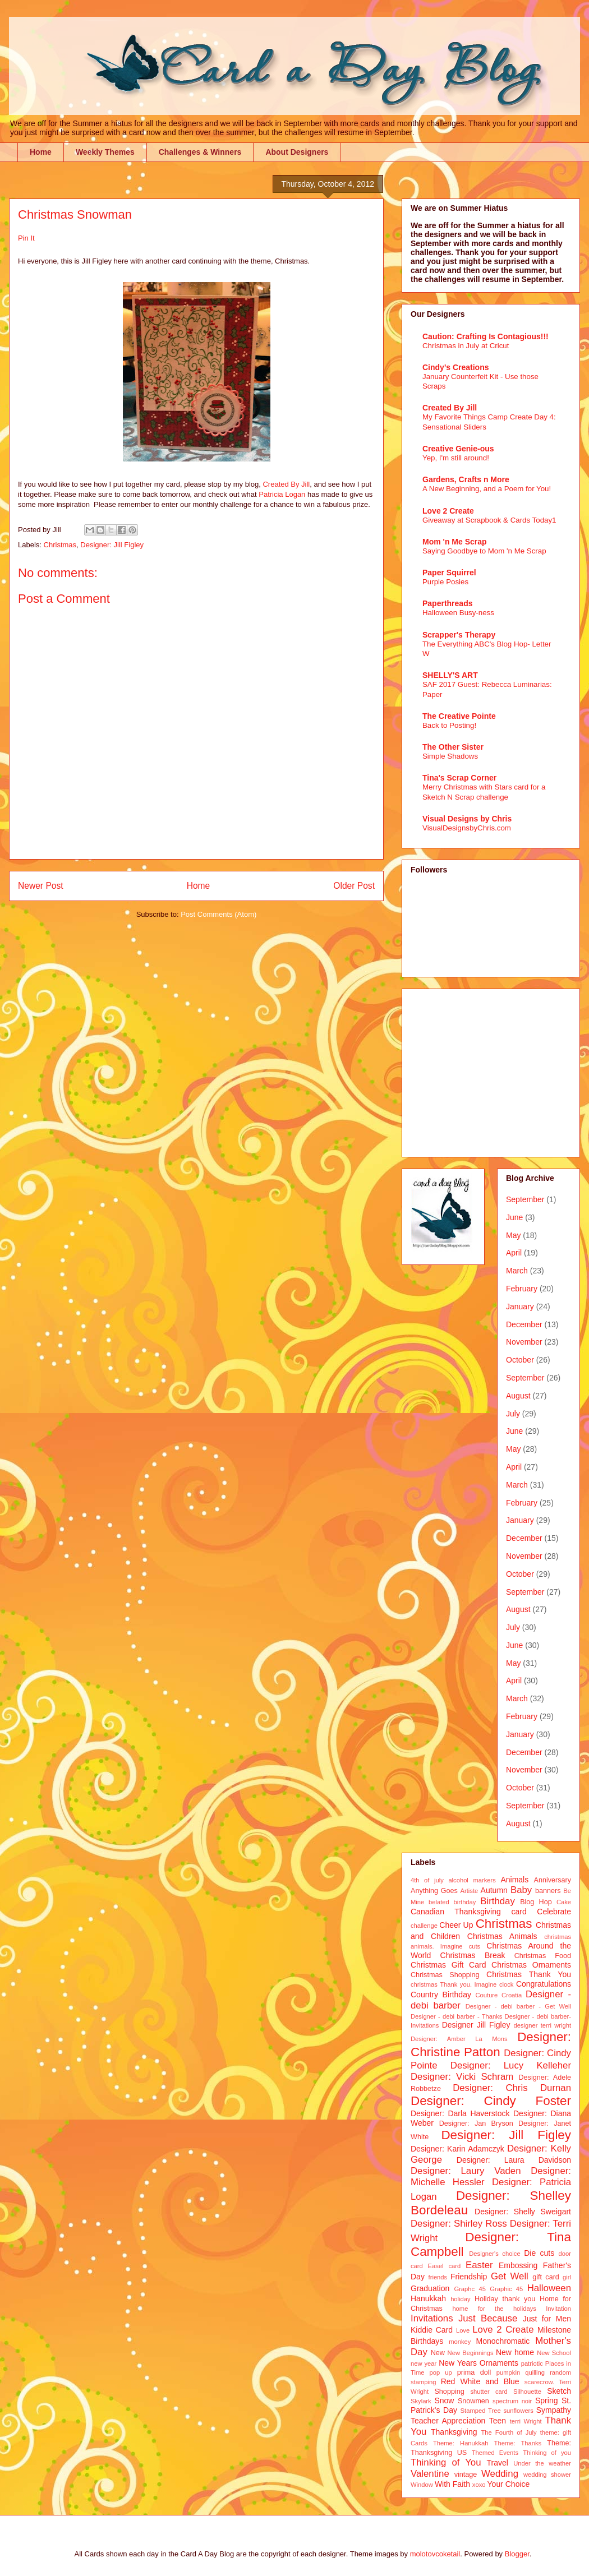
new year (423, 2363)
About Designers (296, 151)
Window (422, 2484)
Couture (487, 1995)
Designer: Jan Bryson (476, 2123)
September (525, 1199)
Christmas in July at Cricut (465, 345)
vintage (465, 2474)
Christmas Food (542, 1956)
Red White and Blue (480, 2381)
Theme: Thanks (518, 2443)
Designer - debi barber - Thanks (456, 2016)
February (521, 1288)
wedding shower (547, 2474)
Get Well (509, 2276)
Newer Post (40, 885)
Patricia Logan (282, 494)
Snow (444, 2400)
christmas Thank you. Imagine (453, 1984)
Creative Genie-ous (458, 448)
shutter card (488, 2391)
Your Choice (508, 2484)
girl (567, 2277)
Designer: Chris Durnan (512, 2088)
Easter (479, 2265)
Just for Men (547, 2318)
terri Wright (526, 2421)
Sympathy (553, 2410)
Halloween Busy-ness (458, 612)
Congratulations (543, 1983)
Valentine (430, 2473)
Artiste (469, 1890)
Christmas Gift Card (448, 1964)
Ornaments (499, 2362)
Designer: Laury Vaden (466, 2171)
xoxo (479, 2484)
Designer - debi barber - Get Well (518, 2006)
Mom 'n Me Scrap (454, 541)
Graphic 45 (506, 2289)
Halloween (549, 2288)
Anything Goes (434, 1891)
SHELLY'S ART (450, 675)
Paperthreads (447, 603)
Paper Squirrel (449, 572)
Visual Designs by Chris (467, 818)
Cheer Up (456, 1925)
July (513, 1413)
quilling (535, 2372)
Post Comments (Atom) (218, 914)
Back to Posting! (449, 725)
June (514, 1217)
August (518, 1395)
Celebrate (554, 1911)
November (524, 1341)
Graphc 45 (470, 2289)
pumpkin (508, 2372)
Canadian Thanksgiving (456, 1911)
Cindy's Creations (455, 367)
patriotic (532, 2363)
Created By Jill (286, 484)
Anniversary (553, 1880)
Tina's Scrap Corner (459, 777)
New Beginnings (471, 2352)
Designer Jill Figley (476, 2024)
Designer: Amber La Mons (459, 2038)
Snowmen (473, 2401)
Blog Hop (536, 1902)
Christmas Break (472, 1955)
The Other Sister (453, 746)
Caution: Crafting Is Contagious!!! (485, 336)
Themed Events (495, 2452)
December (524, 1324)
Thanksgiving (454, 2431)
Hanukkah (428, 2298)
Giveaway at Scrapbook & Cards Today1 (489, 520)
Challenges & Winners (200, 151)
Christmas (60, 545)
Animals (514, 1879)
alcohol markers (471, 1880)
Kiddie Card (432, 2329)
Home (41, 151)
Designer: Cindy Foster (491, 2101)
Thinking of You (446, 2462)
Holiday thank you (505, 2299)
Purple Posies (445, 582)
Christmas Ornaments (531, 1964)
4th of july (427, 1880)
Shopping (449, 2391)
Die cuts (539, 2253)
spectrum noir (512, 2401)
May (513, 1235)
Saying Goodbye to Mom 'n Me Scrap (484, 551)
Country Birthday (441, 1994)
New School (554, 2352)
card (518, 1911)
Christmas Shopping (445, 1975)
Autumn (494, 1890)
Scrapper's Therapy (458, 634)
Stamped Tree (481, 2410)
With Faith (452, 2484)
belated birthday (452, 1902)
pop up (441, 2372)
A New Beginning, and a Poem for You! (486, 488)
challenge (424, 1925)
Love (463, 2330)
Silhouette (527, 2391)
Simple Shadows (450, 756)
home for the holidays (494, 2308)
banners (548, 1891)
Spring (546, 2400)
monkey (460, 2341)
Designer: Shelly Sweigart (523, 2211)
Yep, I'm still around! (455, 458)
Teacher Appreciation (448, 2420)
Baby (521, 1890)
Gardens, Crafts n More (465, 479)
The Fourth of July (508, 2432)
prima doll (474, 2372)
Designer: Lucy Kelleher (510, 2065)
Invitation (558, 2308)
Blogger (517, 2554)
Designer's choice (494, 2253)
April (514, 1252)
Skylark (421, 2401)
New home (515, 2352)
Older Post (354, 885)
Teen (497, 2420)
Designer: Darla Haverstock (460, 2113)
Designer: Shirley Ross (459, 2223)
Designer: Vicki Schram (462, 2076)
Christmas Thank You (528, 1974)
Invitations (432, 2318)
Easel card (444, 2266)
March (517, 1270)
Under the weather (542, 2463)
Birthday (497, 1901)
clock (506, 1984)
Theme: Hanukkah (460, 2443)
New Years (458, 2362)
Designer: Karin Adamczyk (457, 2148)
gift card (545, 2277)
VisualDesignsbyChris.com (466, 828)
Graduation (430, 2288)
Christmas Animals (502, 1936)
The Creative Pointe (459, 716)
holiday (460, 2299)
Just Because (487, 2318)
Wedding (499, 2473)
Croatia (511, 1995)
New (438, 2353)
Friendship (468, 2276)
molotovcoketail (435, 2554)
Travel (497, 2462)
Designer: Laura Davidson (514, 2159)
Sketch (559, 2390)
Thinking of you (547, 2452)
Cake (563, 1902)
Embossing (518, 2265)
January (520, 1306)
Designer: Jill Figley (112, 545)
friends (438, 2277)
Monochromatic (503, 2341)
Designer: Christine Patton (491, 2044)
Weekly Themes (105, 151)
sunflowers (518, 2410)
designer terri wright (542, 2025)
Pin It (26, 238)
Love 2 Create (448, 510)
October (520, 1359)
